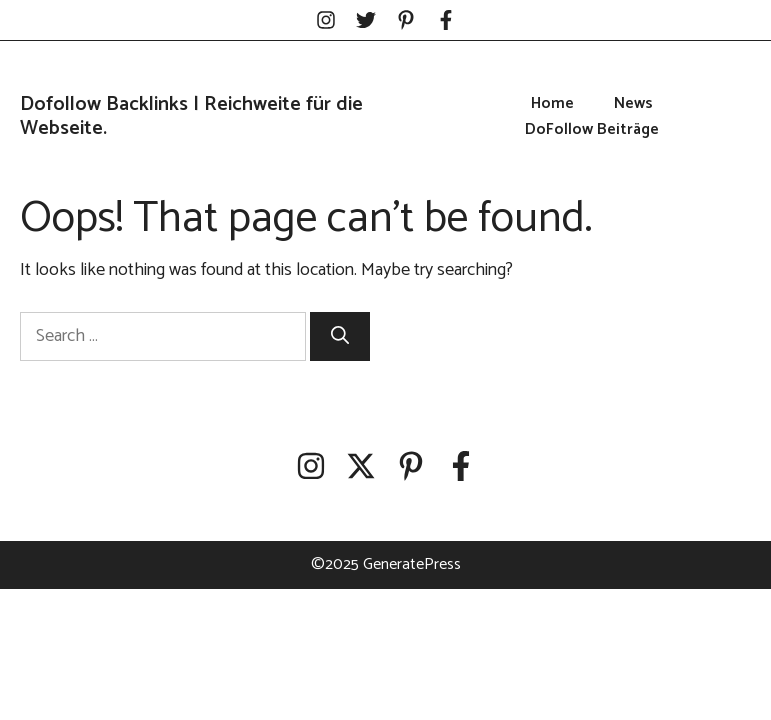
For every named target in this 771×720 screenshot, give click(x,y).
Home (552, 104)
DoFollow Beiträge (592, 130)
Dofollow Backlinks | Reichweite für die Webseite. (191, 116)
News (633, 104)
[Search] (340, 336)
